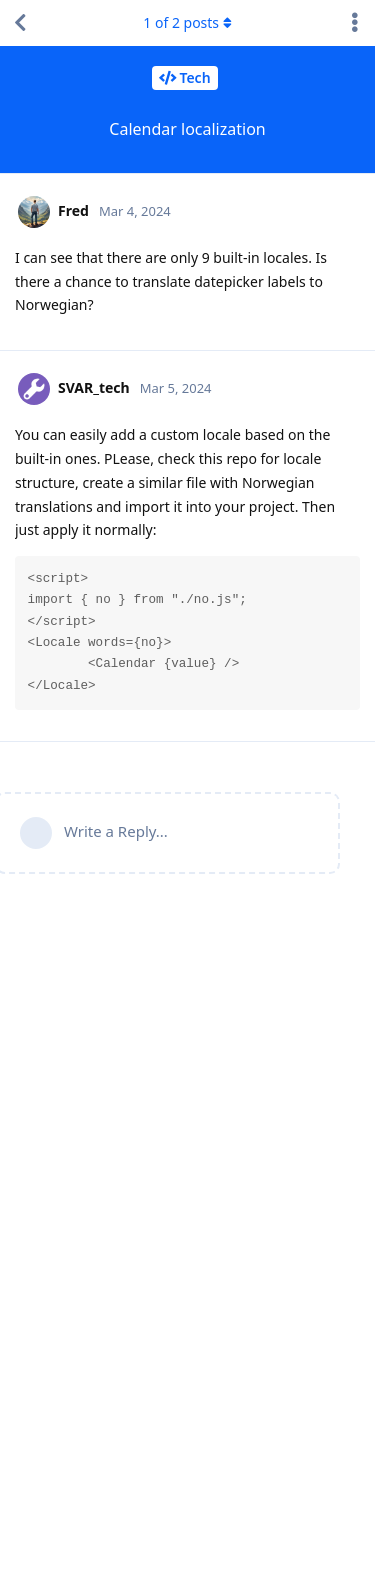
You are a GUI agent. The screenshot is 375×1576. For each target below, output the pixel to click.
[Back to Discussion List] (20, 23)
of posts (187, 22)
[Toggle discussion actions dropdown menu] (355, 23)
